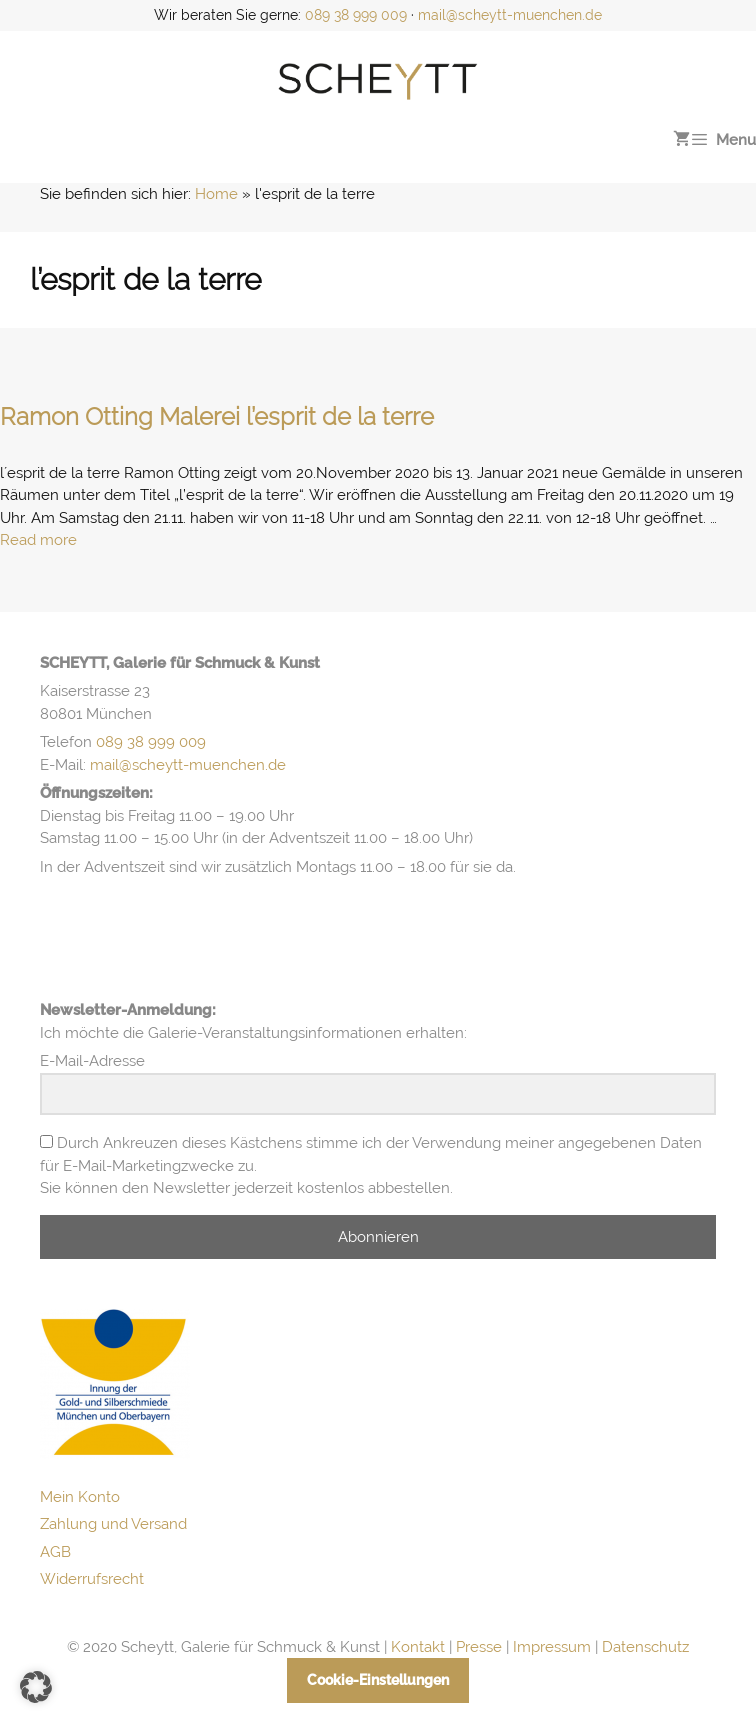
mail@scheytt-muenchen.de (510, 15)
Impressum (552, 1647)
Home (216, 194)
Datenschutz (645, 1647)
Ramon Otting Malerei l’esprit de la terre (217, 416)
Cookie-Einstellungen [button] (378, 1680)
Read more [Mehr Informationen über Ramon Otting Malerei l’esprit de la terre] (38, 540)
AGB (55, 1552)
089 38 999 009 (356, 15)
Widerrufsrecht (92, 1579)
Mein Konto (80, 1497)
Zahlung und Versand (113, 1524)
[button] (36, 1687)
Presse (479, 1647)
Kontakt (418, 1647)
